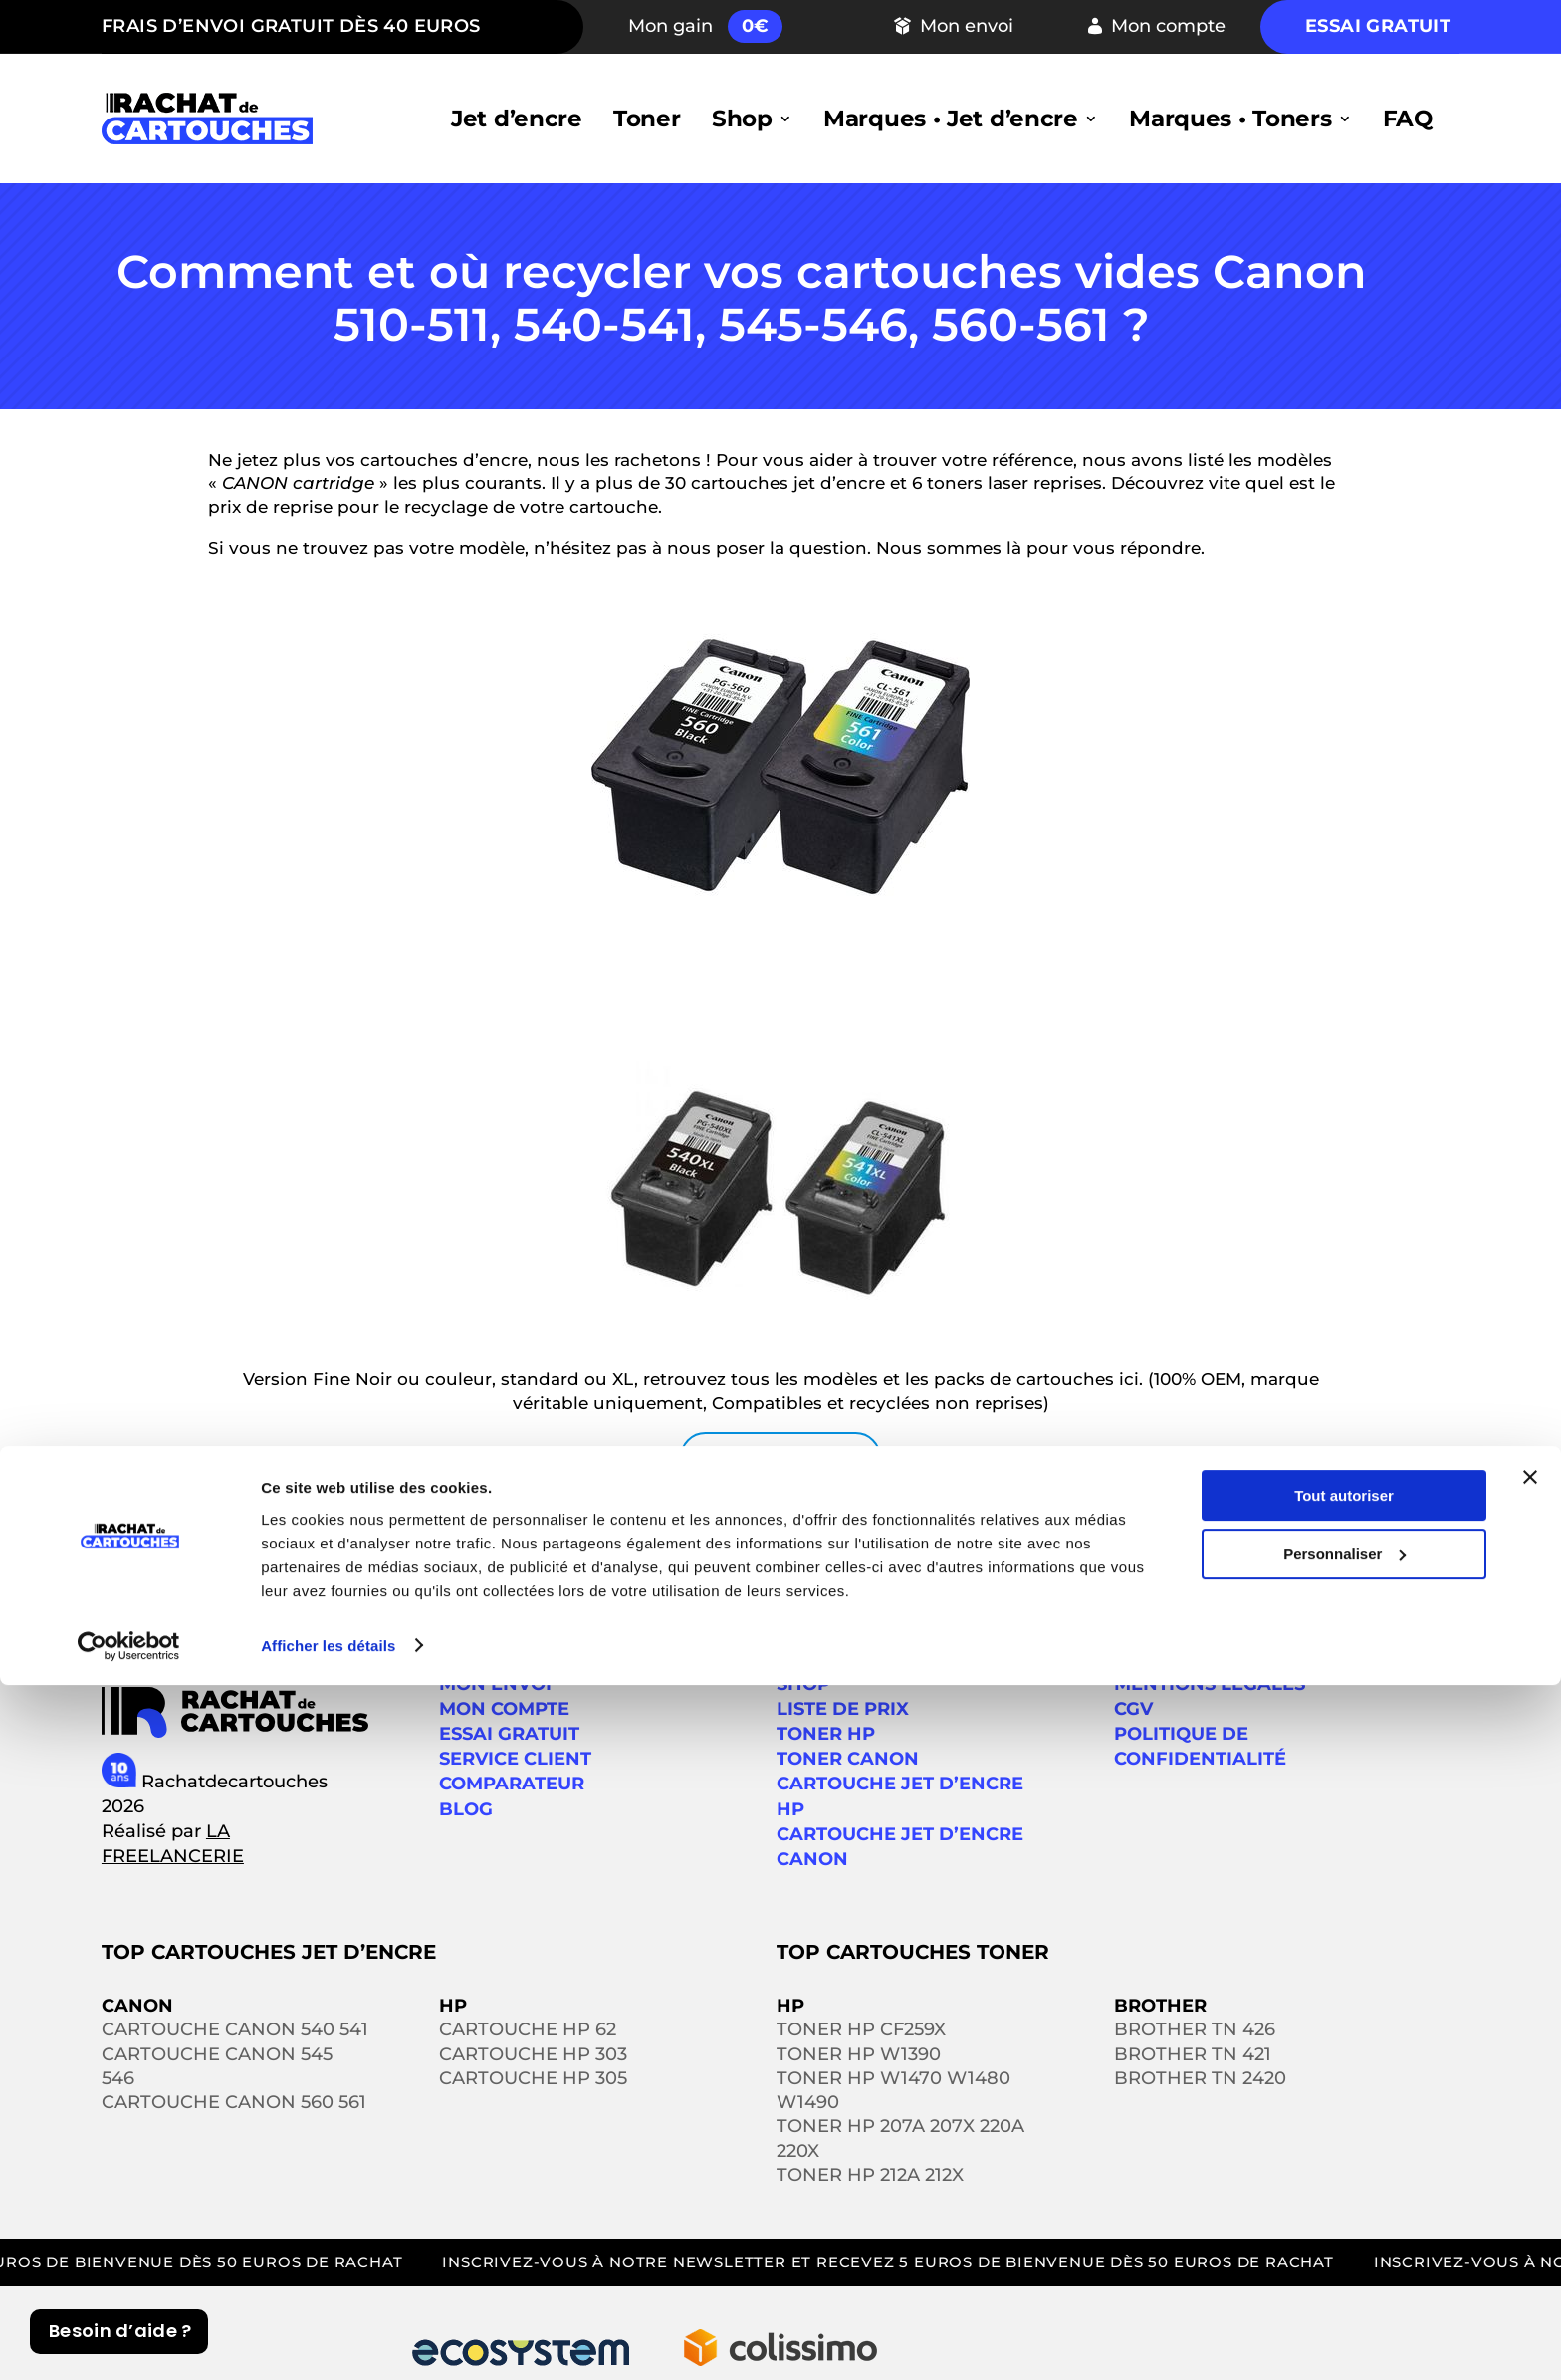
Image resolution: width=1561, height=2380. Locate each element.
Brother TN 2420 (1200, 2078)
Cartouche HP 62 (527, 2029)
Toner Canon (848, 1759)
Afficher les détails (328, 2340)
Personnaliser (1344, 2249)
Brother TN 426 (1194, 2029)
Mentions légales (1209, 1684)
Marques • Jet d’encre (950, 118)
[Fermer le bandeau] (1530, 2173)
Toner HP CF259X (861, 2029)
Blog (466, 1809)
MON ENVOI (495, 1684)
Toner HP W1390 (859, 2054)
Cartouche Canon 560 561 (234, 2102)
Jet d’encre (516, 118)
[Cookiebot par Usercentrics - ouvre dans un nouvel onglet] (129, 2341)
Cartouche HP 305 (533, 2078)
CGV (1133, 1709)
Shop (742, 118)
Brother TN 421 (1192, 2054)
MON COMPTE (504, 1709)
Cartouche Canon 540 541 (235, 2029)
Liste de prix (843, 1709)
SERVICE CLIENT (515, 1759)
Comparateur (511, 1783)
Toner (647, 118)
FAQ (1408, 118)
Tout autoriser (1344, 2191)
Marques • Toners (1230, 118)
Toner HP (826, 1734)
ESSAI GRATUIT (509, 1734)
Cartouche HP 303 (533, 2054)
